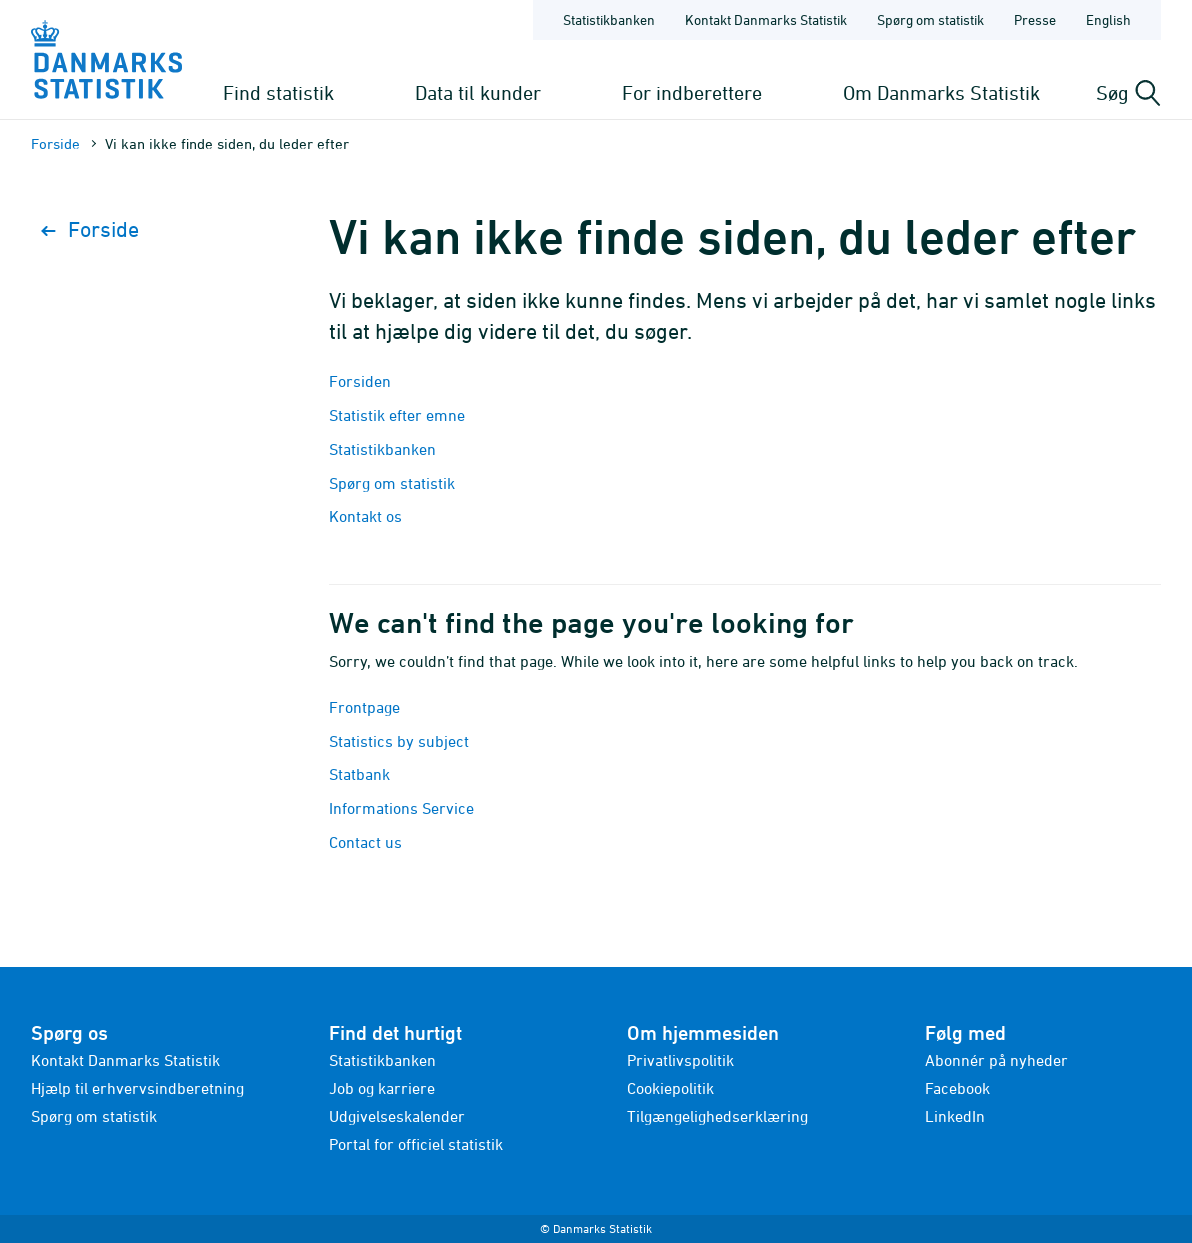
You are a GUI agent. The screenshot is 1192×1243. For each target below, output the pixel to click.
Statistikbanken (609, 19)
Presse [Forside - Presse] (1035, 19)
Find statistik (278, 92)
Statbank (359, 774)
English (1108, 19)
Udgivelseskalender (397, 1116)
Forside (55, 143)
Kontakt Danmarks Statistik (125, 1060)
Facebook (957, 1088)
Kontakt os (365, 516)
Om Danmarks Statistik (941, 92)
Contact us (365, 842)
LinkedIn (955, 1116)
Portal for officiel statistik (416, 1144)
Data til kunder (478, 92)
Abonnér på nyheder (996, 1060)
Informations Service (401, 808)
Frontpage (364, 707)
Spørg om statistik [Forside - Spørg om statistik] (930, 19)
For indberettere (692, 92)
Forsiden (360, 381)
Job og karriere (382, 1088)
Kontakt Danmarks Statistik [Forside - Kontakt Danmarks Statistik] (766, 19)
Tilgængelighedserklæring (717, 1116)
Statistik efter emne (397, 415)
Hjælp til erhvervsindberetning (137, 1088)
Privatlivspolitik (680, 1060)
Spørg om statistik (392, 483)
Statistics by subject (399, 741)
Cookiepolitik (670, 1088)
